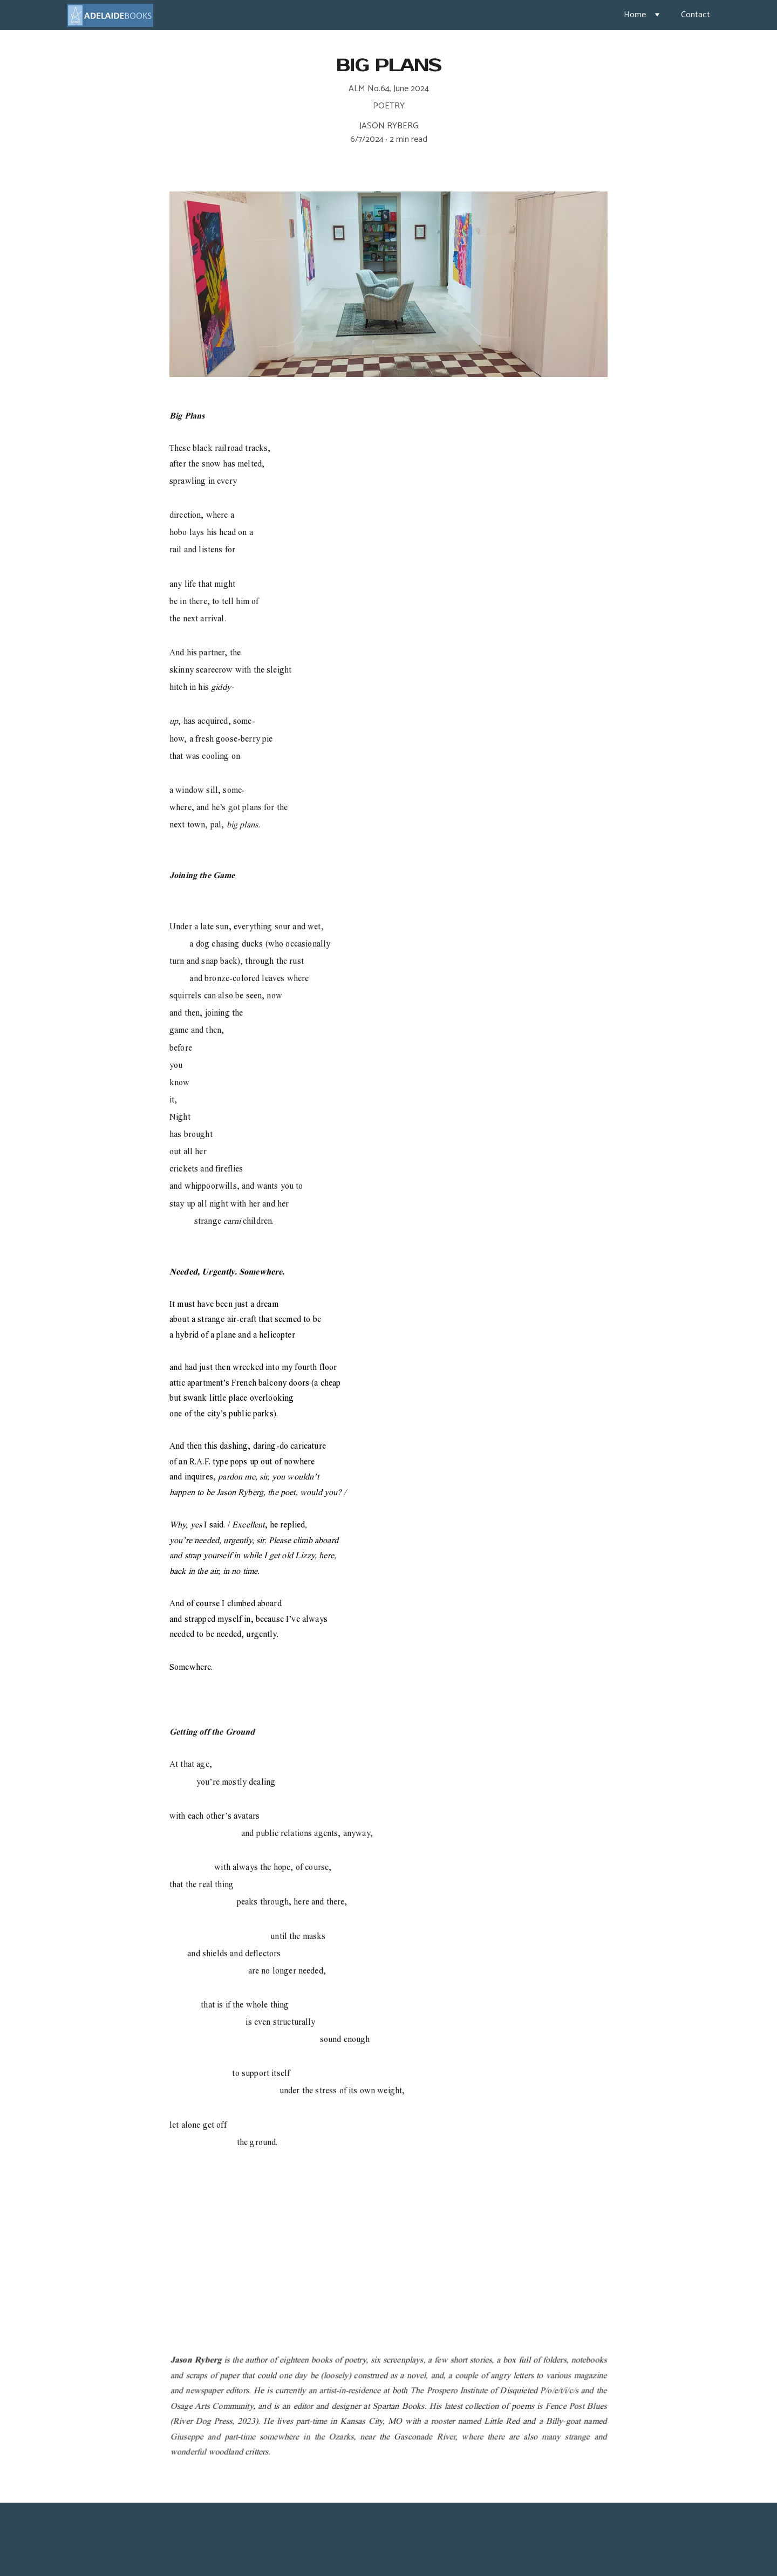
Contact (695, 15)
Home (635, 15)
